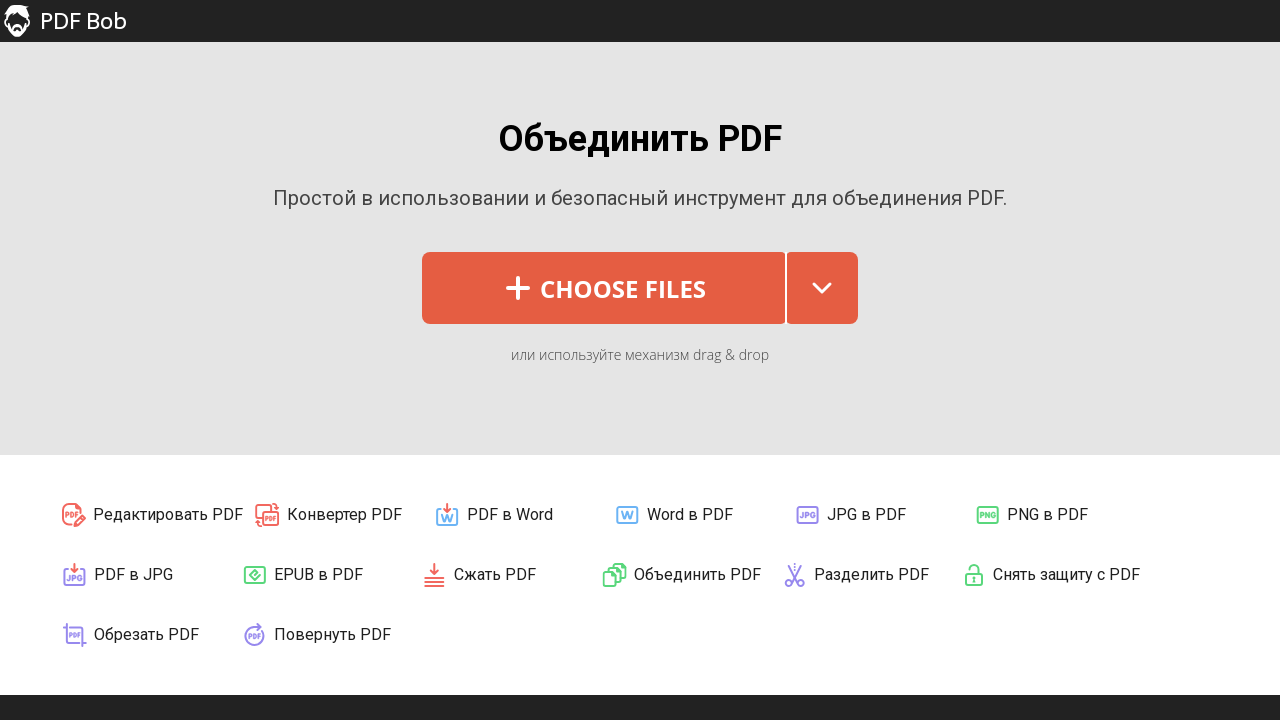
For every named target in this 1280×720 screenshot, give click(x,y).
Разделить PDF (854, 575)
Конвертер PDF (327, 515)
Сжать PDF (478, 575)
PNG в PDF (1030, 515)
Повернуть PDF (315, 635)
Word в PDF (673, 515)
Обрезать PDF (129, 635)
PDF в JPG (116, 575)
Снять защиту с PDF (1050, 575)
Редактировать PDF (151, 515)
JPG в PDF (849, 515)
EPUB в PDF (301, 575)
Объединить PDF (680, 575)
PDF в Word (493, 515)
